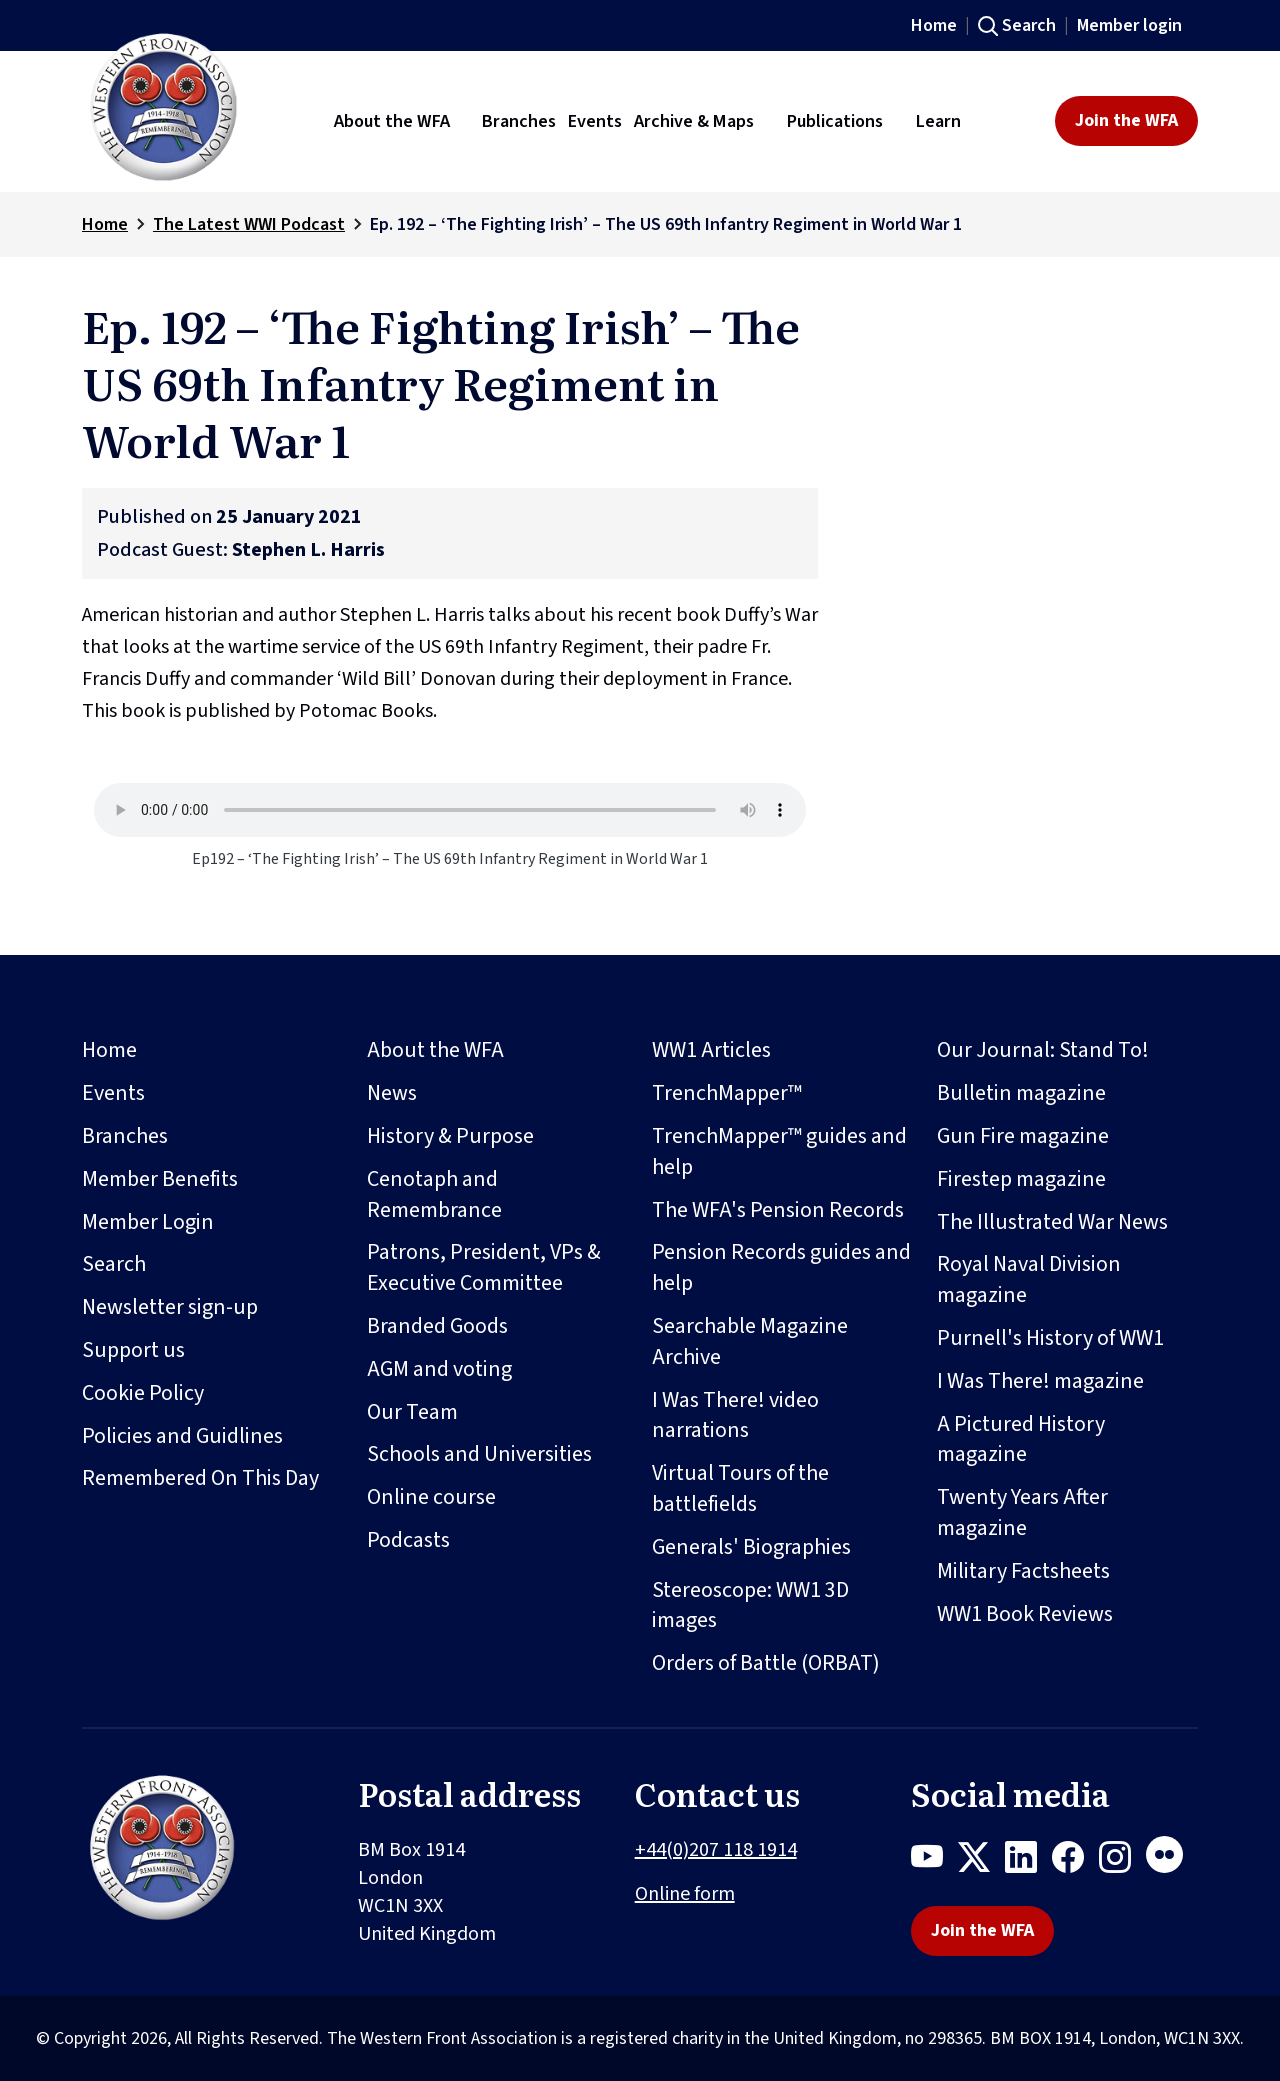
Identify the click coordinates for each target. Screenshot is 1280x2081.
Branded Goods (437, 1326)
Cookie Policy (143, 1393)
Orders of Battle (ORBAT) (766, 1663)
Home (934, 25)
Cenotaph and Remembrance (434, 1194)
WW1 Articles (711, 1050)
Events (113, 1093)
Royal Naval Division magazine (1029, 1279)
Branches (125, 1136)
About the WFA (435, 1050)
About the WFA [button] (392, 121)
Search (1029, 25)
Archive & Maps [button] (694, 121)
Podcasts (408, 1540)
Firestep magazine (1021, 1179)
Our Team (412, 1412)
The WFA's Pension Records (778, 1210)
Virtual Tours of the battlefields (740, 1488)
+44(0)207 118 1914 (716, 1850)
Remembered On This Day (200, 1478)
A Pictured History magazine (1021, 1439)
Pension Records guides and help (781, 1267)
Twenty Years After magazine (1022, 1512)
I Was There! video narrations (735, 1415)
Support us (133, 1350)
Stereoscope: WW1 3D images (750, 1605)
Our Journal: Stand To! (1043, 1050)
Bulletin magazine (1021, 1093)
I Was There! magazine (1040, 1381)
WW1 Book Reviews (1025, 1614)
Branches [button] (519, 121)
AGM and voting (439, 1369)
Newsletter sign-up (170, 1307)
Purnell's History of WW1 (1050, 1338)
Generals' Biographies (751, 1547)
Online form (685, 1894)
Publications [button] (835, 121)
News (392, 1093)
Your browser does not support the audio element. (450, 810)
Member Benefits (160, 1179)
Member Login (148, 1222)
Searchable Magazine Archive (750, 1341)
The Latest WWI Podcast (249, 224)
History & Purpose (450, 1136)
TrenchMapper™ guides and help (779, 1151)
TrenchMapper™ (727, 1093)
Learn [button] (938, 121)
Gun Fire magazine (1023, 1136)
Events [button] (595, 121)
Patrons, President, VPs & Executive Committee (484, 1267)
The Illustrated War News (1052, 1222)
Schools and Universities (479, 1454)
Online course (431, 1497)
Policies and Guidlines (182, 1436)
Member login (1129, 25)
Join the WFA (1126, 120)
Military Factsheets (1023, 1571)
